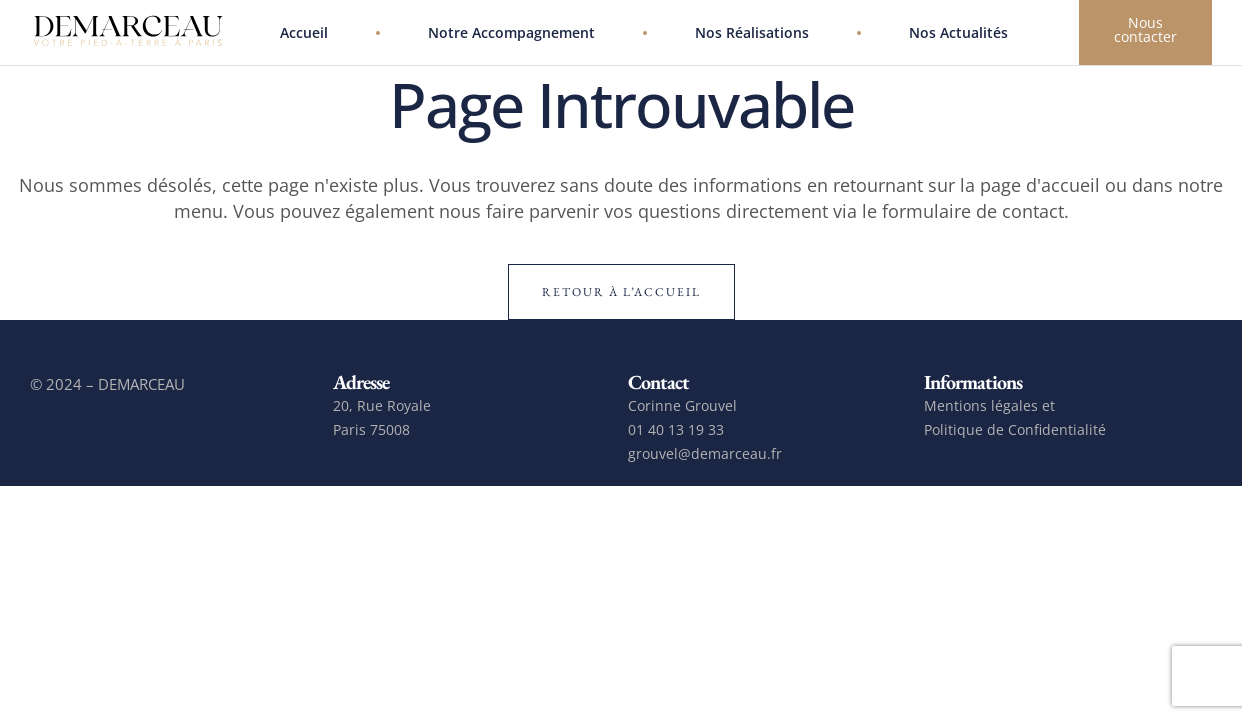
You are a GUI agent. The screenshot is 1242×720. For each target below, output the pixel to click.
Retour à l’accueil (621, 292)
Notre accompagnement (511, 32)
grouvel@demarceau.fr (705, 453)
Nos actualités (958, 32)
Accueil (304, 32)
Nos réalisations (752, 32)
